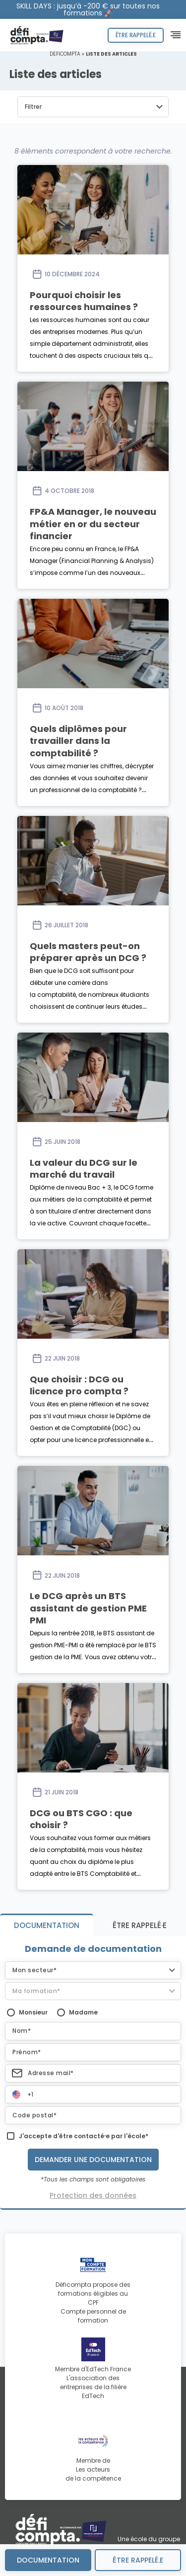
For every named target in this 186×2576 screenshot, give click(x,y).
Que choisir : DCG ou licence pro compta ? (79, 1385)
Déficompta (65, 54)
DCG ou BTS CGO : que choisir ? (81, 1819)
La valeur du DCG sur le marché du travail (83, 1168)
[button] (93, 106)
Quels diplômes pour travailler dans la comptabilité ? (78, 741)
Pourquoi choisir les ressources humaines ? (84, 301)
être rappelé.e (138, 2560)
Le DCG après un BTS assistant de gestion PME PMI (88, 1608)
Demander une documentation (93, 2160)
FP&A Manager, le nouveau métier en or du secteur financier (93, 523)
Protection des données (93, 2195)
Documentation (48, 2560)
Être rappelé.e (136, 35)
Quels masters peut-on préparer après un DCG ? (88, 952)
